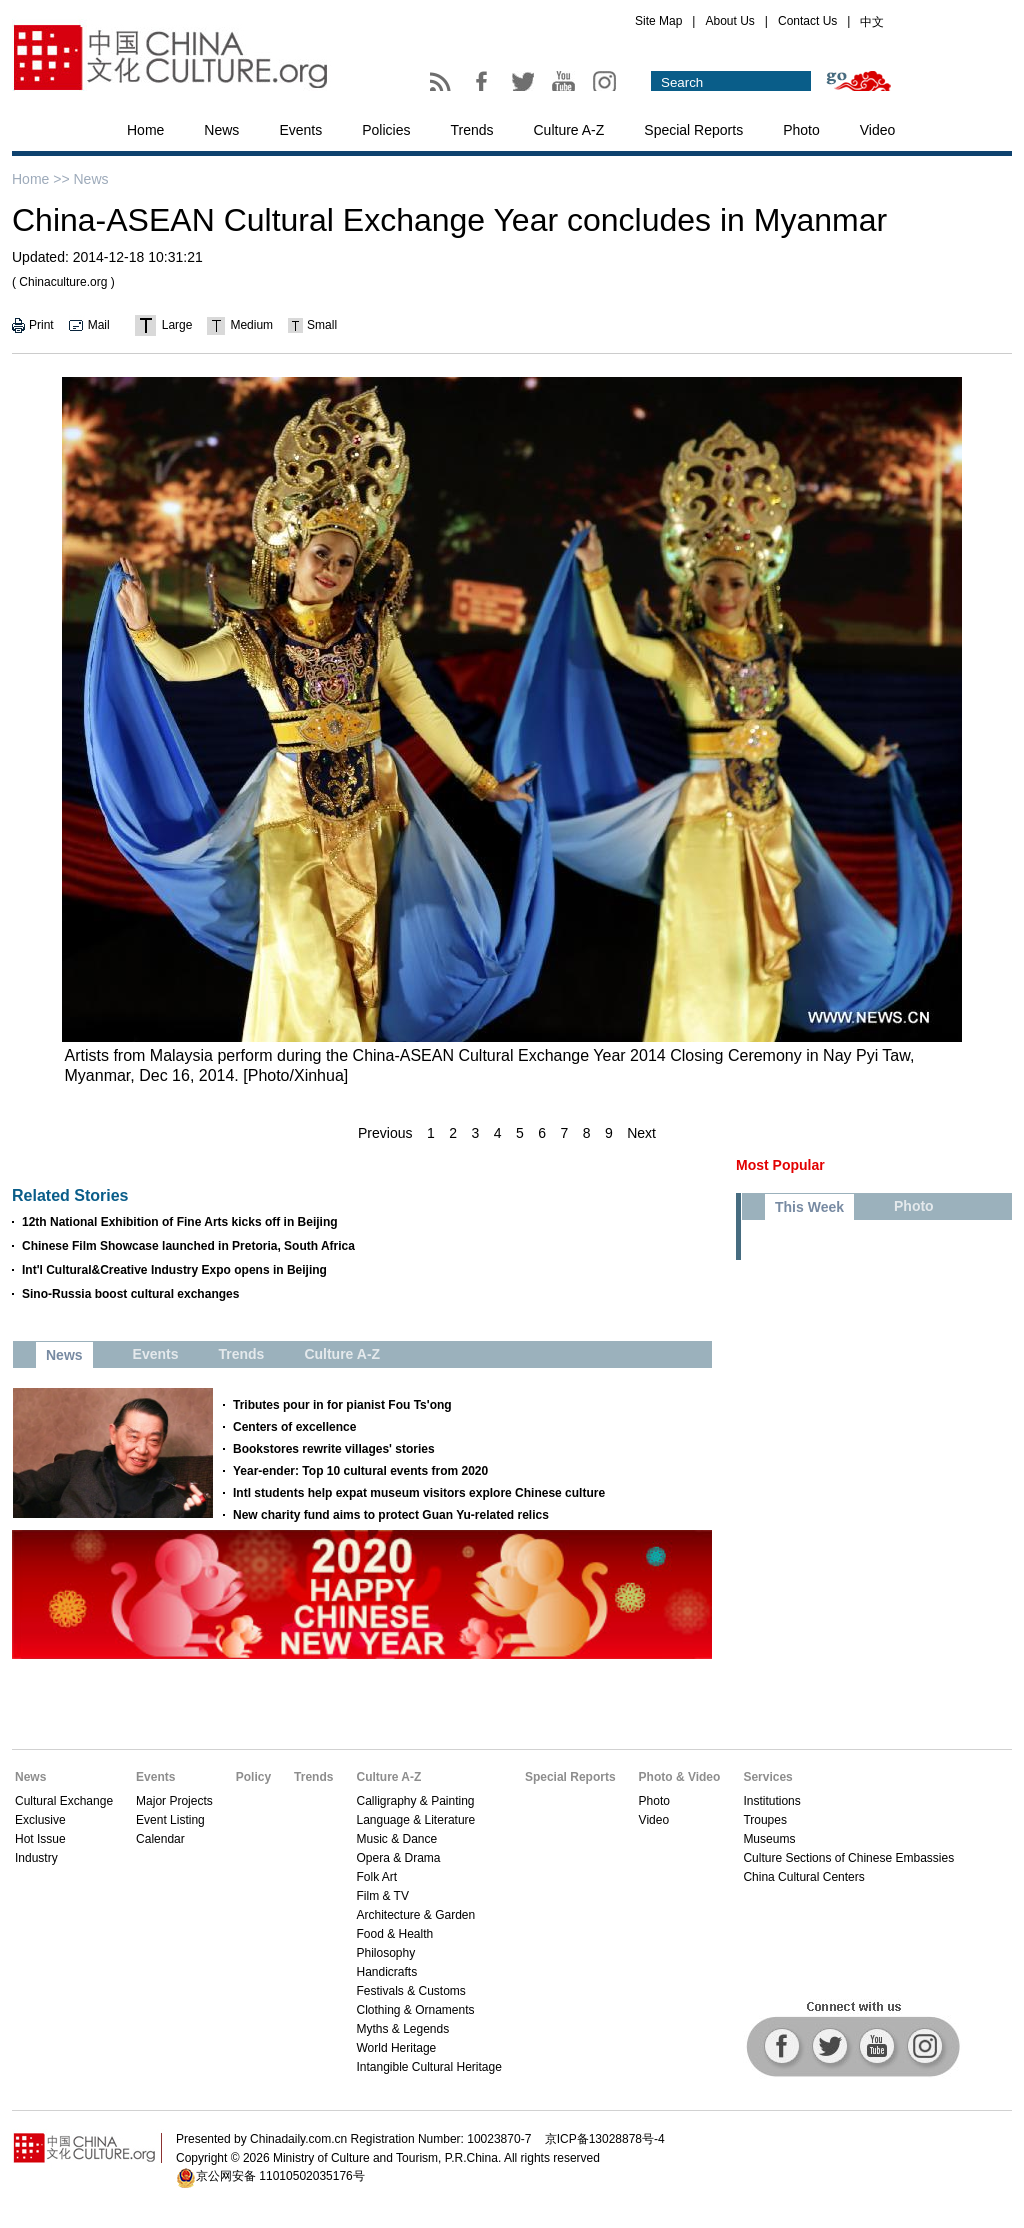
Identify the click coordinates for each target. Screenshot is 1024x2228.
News (221, 130)
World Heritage (396, 2048)
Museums (769, 1839)
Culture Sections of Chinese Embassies (848, 1858)
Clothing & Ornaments (415, 2010)
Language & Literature (415, 1820)
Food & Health (394, 1934)
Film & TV (382, 1896)
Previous (385, 1133)
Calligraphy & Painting (415, 1801)
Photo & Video (680, 1777)
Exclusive (40, 1820)
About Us (729, 21)
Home (145, 130)
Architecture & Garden (415, 1915)
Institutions (771, 1801)
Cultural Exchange (64, 1801)
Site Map (658, 21)
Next (641, 1133)
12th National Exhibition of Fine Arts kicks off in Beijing (180, 1222)
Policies (386, 130)
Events (300, 130)
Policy (253, 1777)
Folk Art (376, 1877)
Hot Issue (40, 1839)
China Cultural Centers (803, 1877)
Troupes (765, 1820)
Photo (801, 130)
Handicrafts (386, 1972)
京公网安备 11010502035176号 (280, 2176)
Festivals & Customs (410, 1991)
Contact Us (807, 21)
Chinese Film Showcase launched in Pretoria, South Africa (188, 1246)
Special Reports (693, 130)
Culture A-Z (569, 130)
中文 (872, 22)
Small (322, 325)
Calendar (160, 1839)
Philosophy (385, 1953)
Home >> (41, 179)
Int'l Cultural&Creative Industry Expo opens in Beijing (174, 1270)
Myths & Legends (402, 2029)
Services (767, 1777)
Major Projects (174, 1801)
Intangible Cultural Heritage (428, 2067)
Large (177, 325)
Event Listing (170, 1820)
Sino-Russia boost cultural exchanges (130, 1294)
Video (878, 130)
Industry (36, 1858)
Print (41, 325)
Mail (99, 325)
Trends (471, 130)
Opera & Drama (398, 1858)
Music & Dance (396, 1839)
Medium (251, 325)
